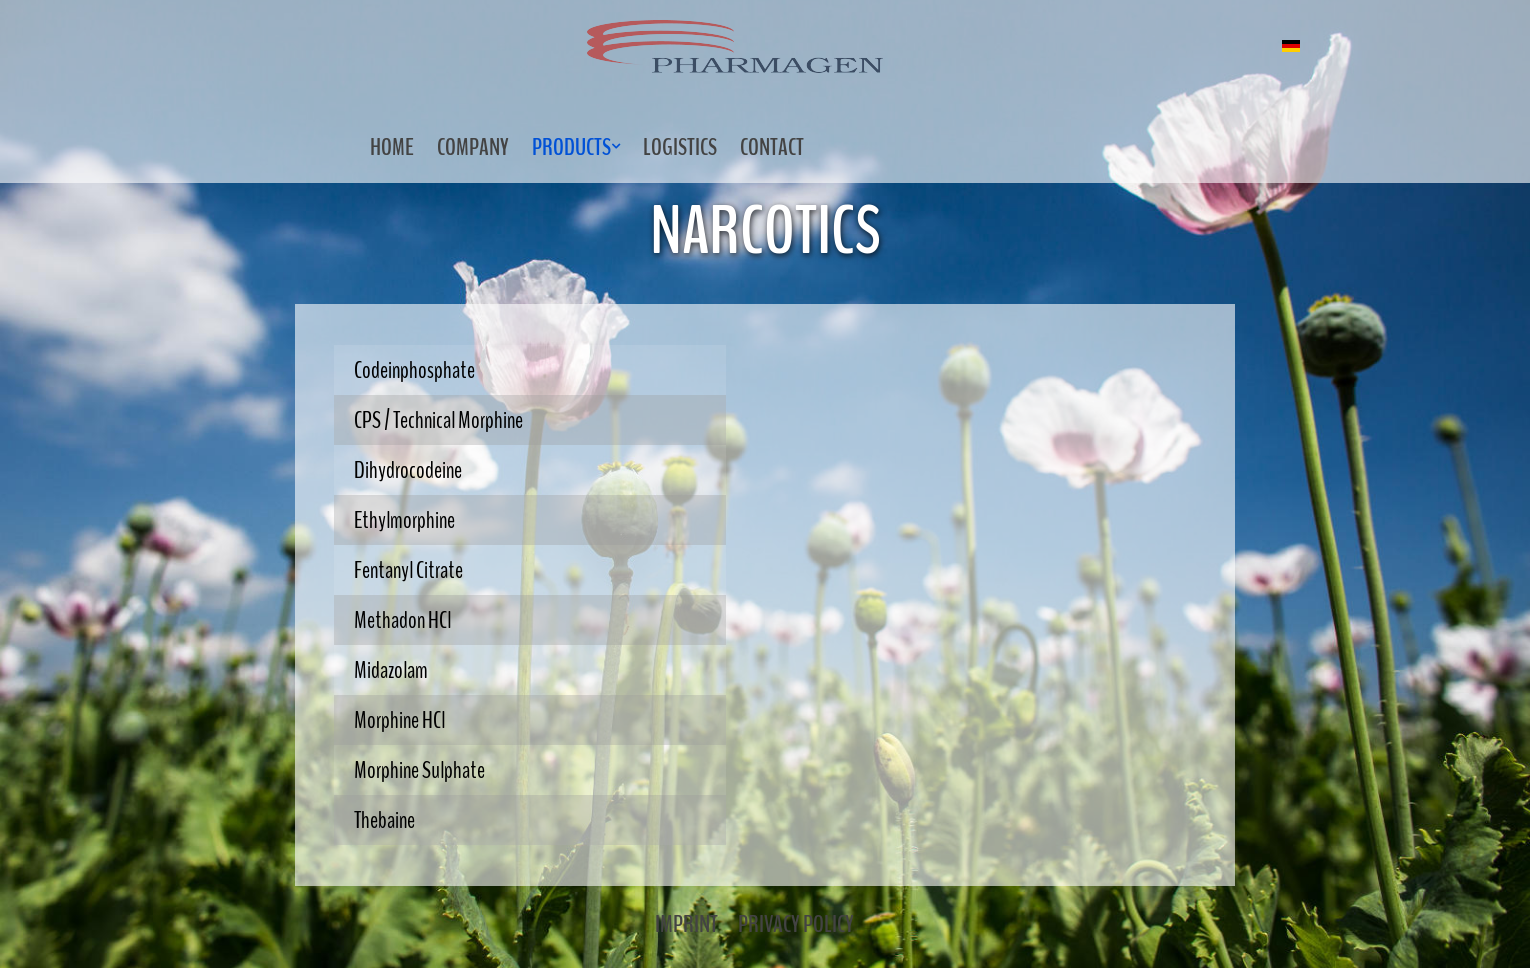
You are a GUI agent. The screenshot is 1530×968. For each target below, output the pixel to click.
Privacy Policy (796, 924)
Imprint (686, 924)
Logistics (680, 147)
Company (473, 147)
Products (571, 147)
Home (392, 147)
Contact (772, 147)
